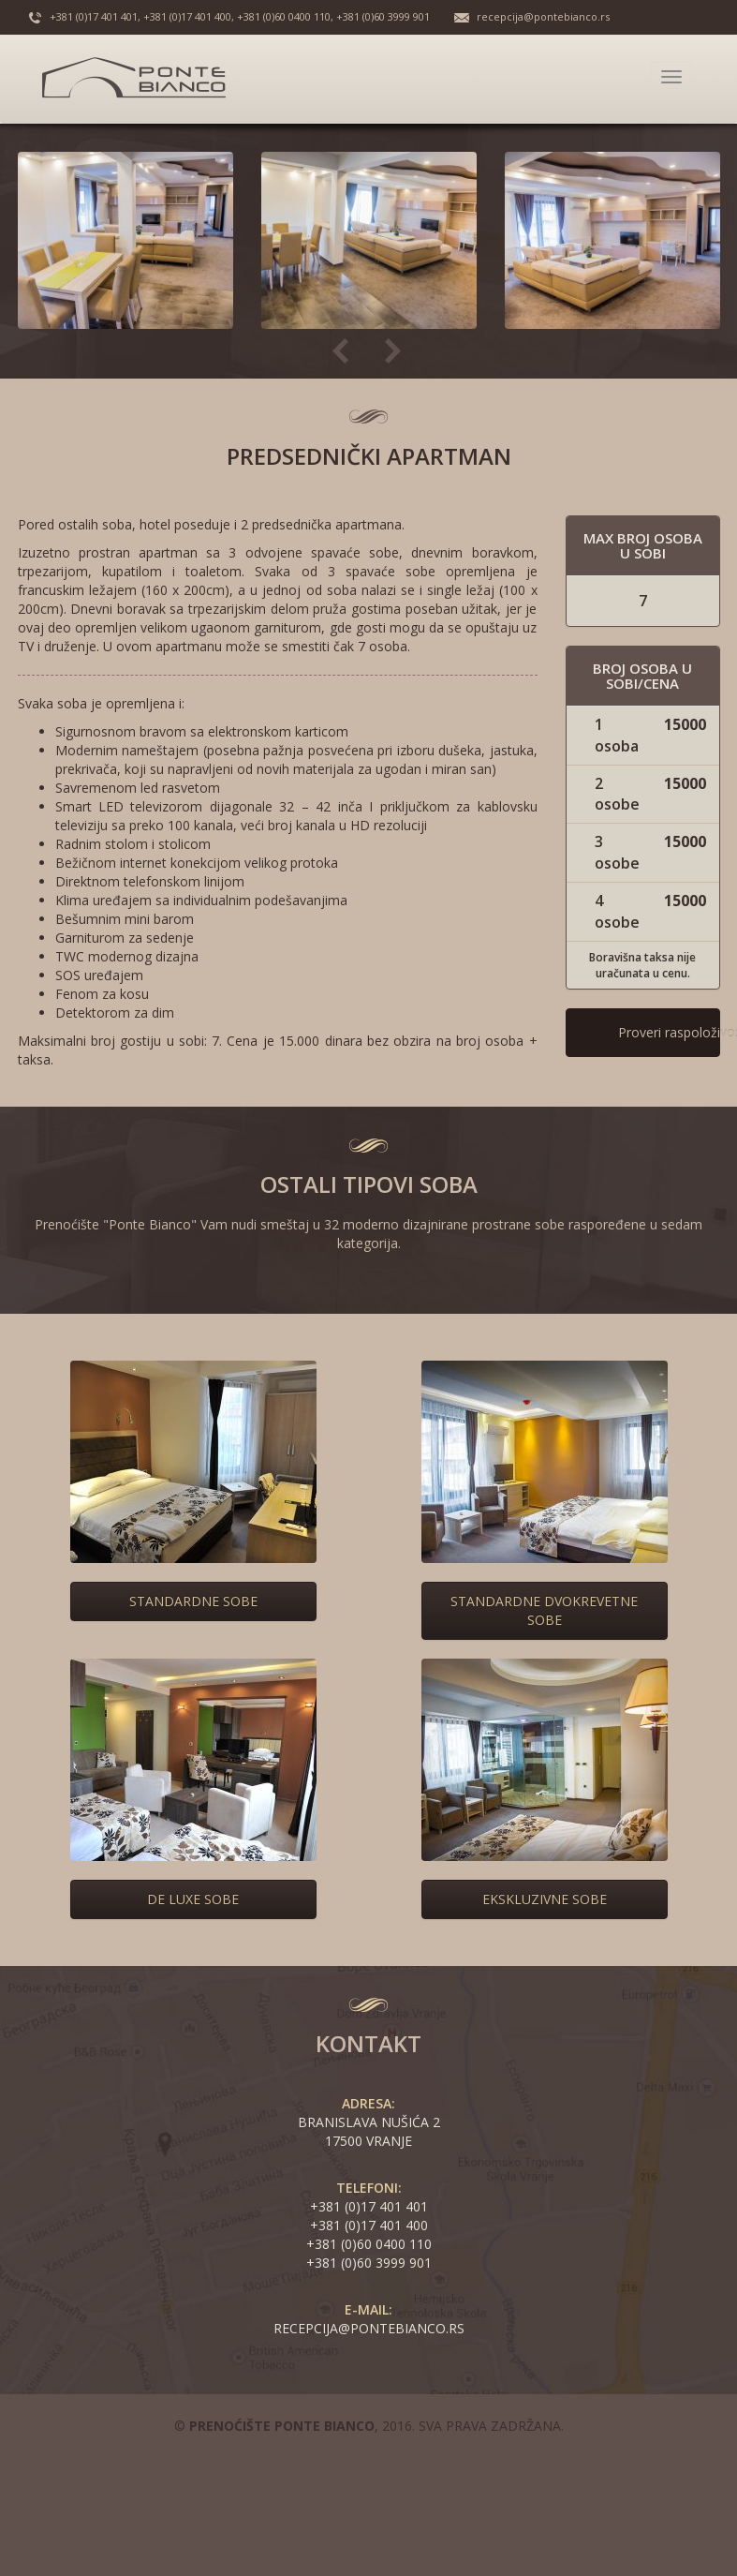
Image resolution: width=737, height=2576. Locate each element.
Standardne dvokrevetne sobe (544, 1610)
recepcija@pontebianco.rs (543, 16)
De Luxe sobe (193, 1899)
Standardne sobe (193, 1601)
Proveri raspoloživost (669, 1032)
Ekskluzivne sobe (544, 1899)
